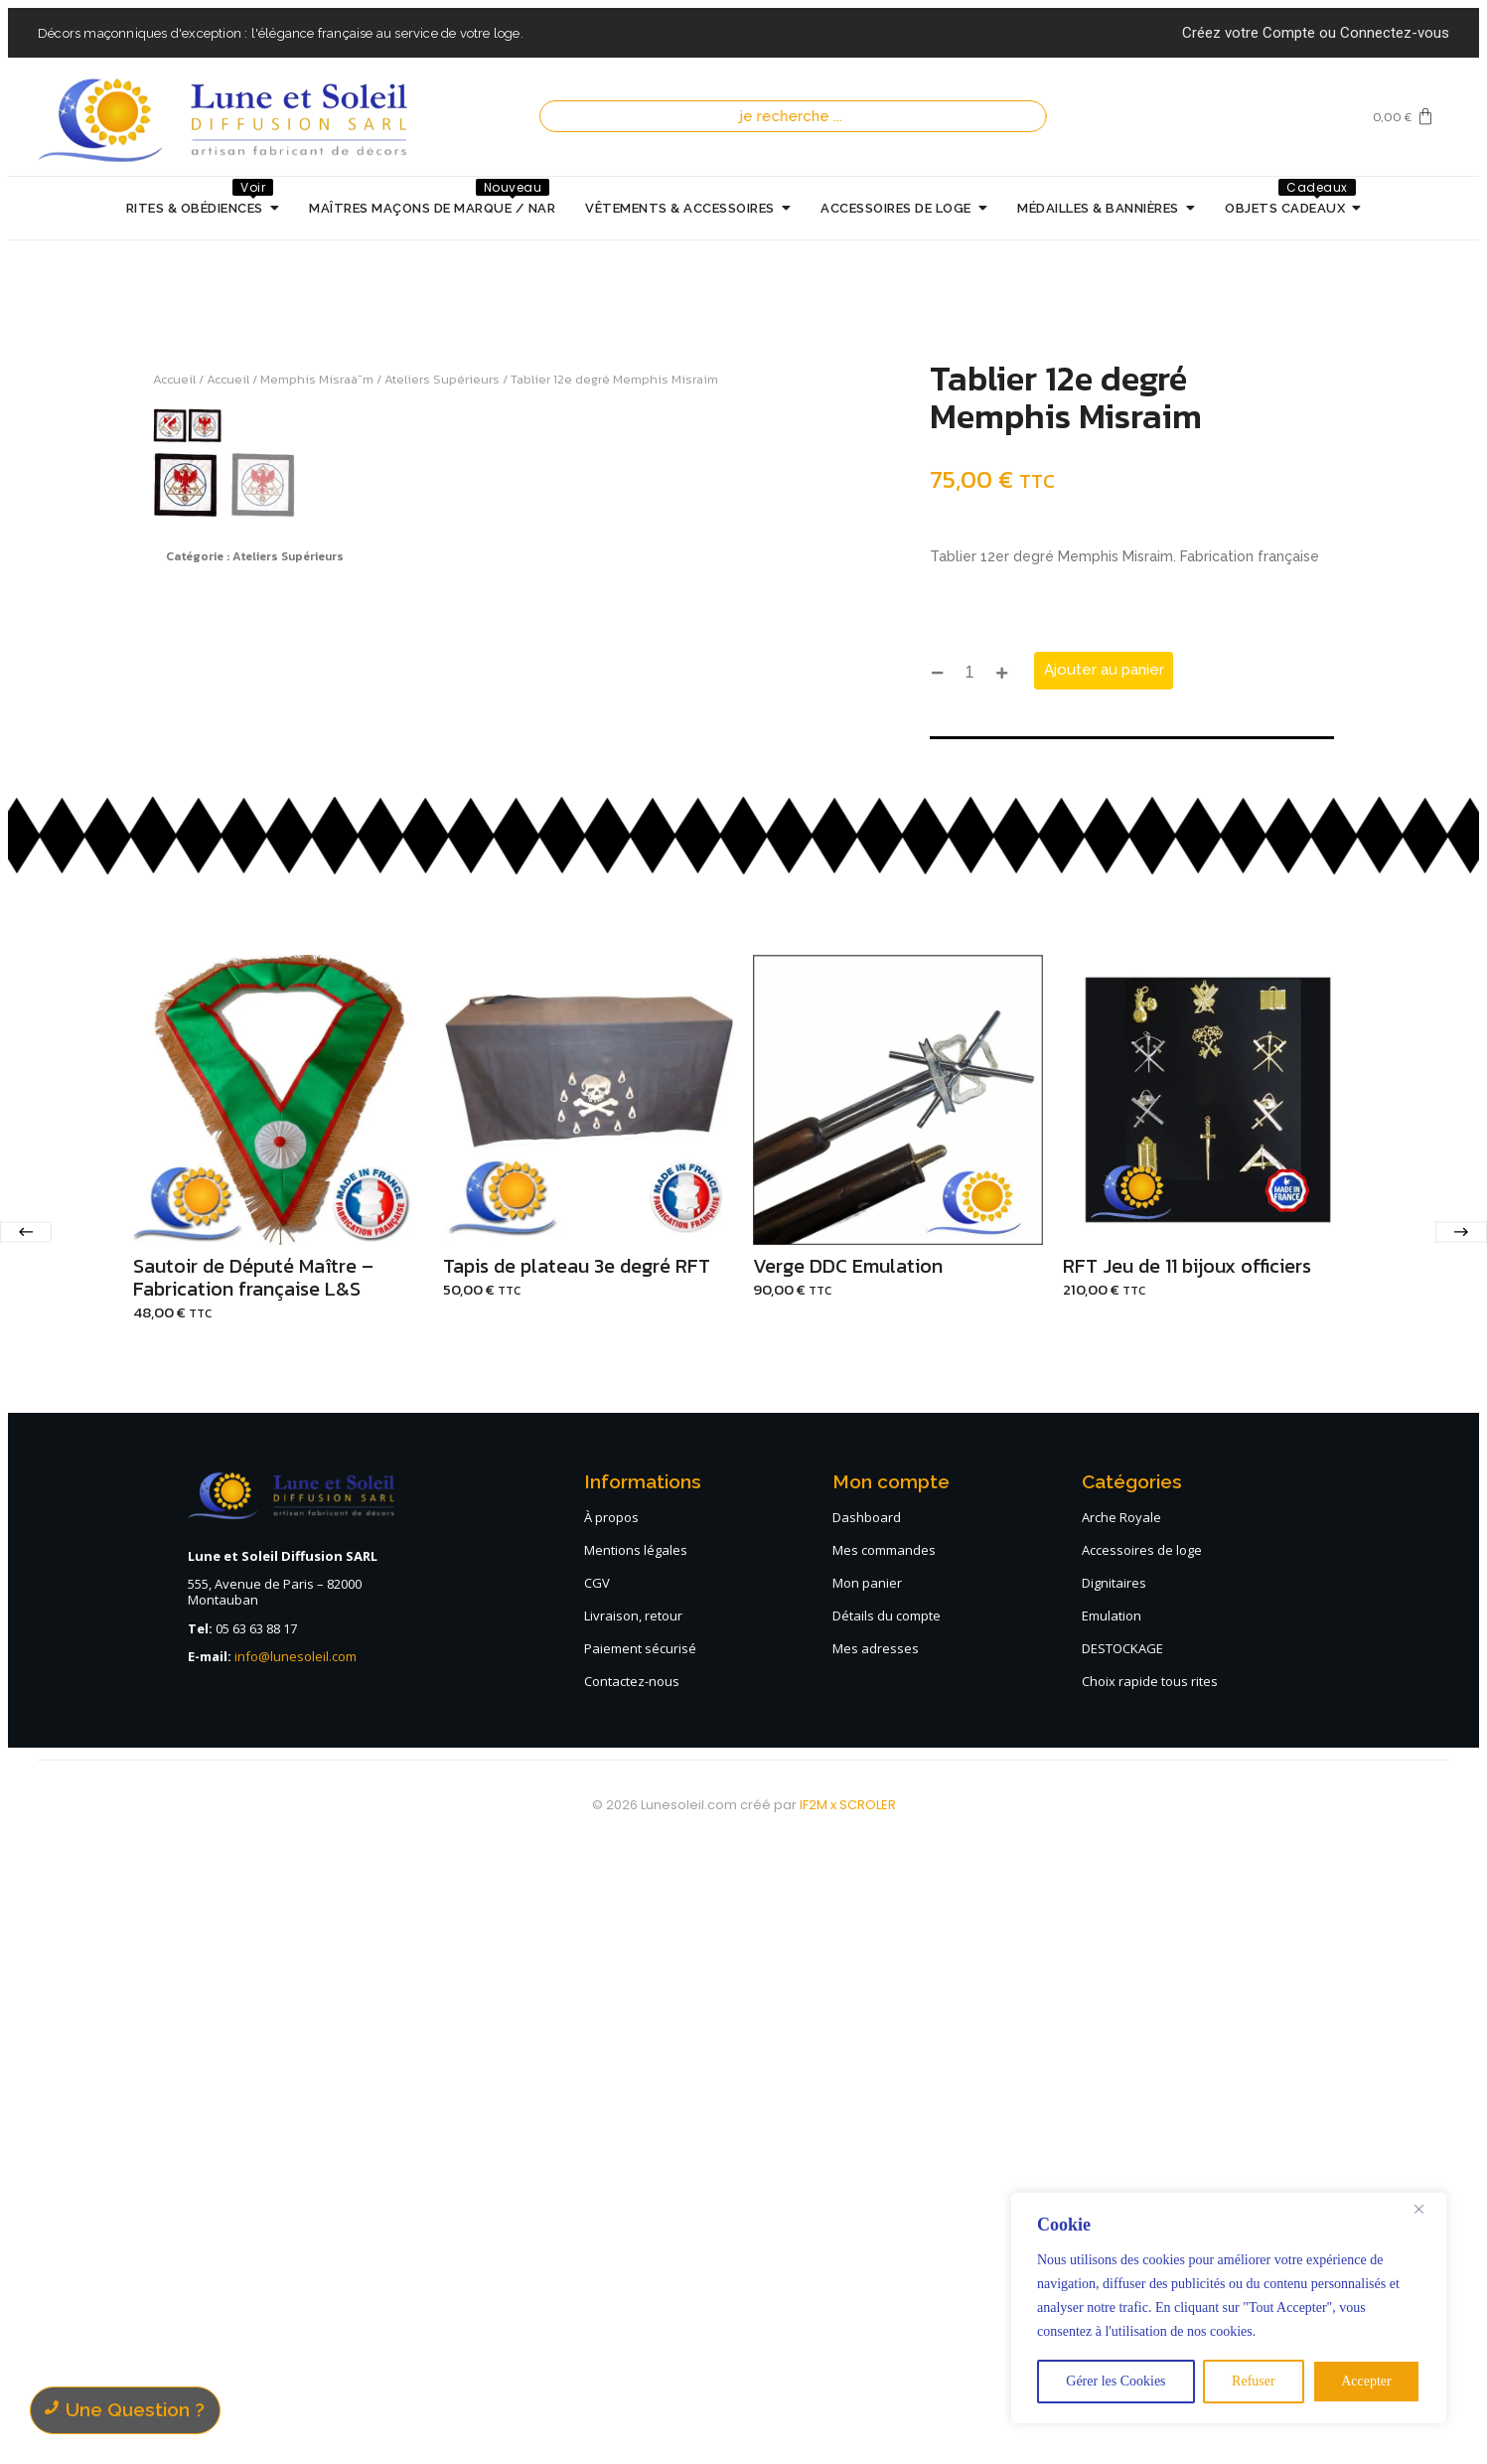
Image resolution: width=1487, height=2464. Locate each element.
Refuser (1253, 2381)
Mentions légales (635, 2167)
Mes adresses (875, 2265)
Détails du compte (886, 2232)
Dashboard (866, 2134)
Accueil (174, 379)
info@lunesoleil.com (295, 2274)
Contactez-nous (631, 2298)
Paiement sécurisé (640, 2265)
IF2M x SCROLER (848, 2421)
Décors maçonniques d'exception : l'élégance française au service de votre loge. (280, 33)
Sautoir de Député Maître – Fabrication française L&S (253, 1895)
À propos (611, 2134)
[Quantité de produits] (969, 673)
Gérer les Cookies (1115, 2381)
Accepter (1366, 2381)
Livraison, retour (633, 2232)
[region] (1228, 2308)
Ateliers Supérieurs (442, 379)
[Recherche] (798, 116)
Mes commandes (884, 2167)
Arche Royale (1121, 2134)
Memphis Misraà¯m (316, 379)
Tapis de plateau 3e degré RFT (576, 1883)
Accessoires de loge (1142, 2167)
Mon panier (867, 2200)
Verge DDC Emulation (848, 1883)
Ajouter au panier (1104, 670)
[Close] (1426, 2209)
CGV (597, 2200)
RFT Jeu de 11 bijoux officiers (1187, 1883)
